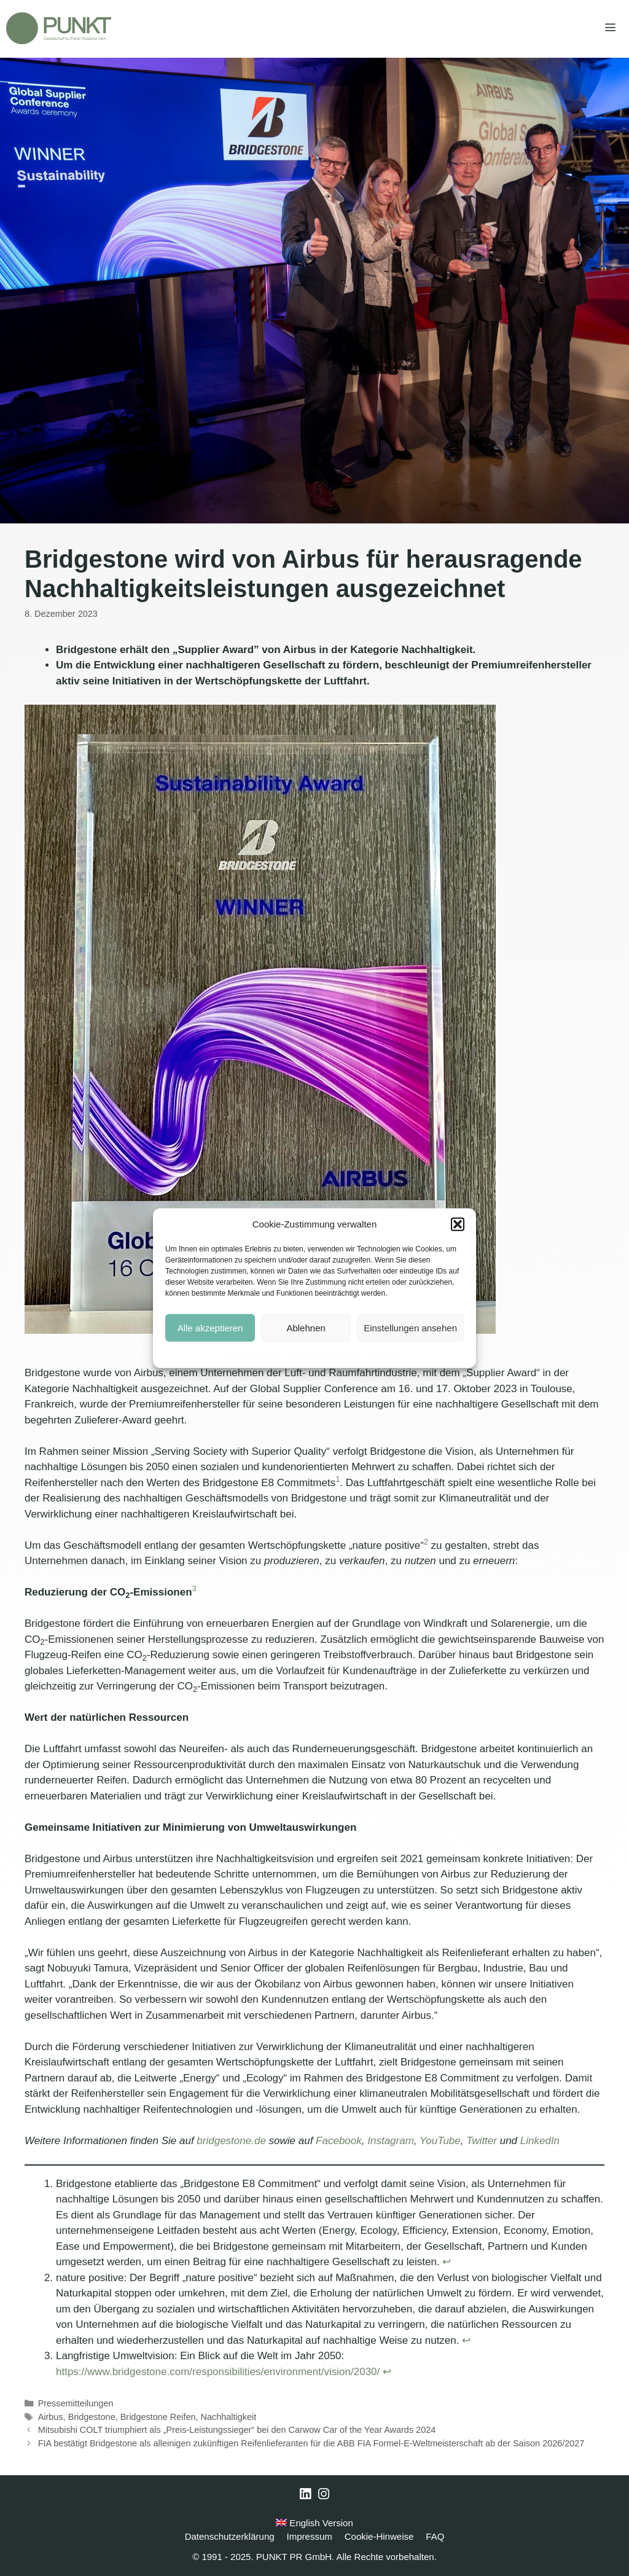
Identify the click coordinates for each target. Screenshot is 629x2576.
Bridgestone (91, 2417)
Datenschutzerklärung (324, 1353)
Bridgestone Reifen (158, 2417)
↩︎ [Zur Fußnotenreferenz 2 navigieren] (466, 2340)
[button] (457, 1224)
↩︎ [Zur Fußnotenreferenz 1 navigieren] (446, 2262)
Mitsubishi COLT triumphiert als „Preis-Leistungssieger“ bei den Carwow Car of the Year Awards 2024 (237, 2430)
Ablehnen (305, 1327)
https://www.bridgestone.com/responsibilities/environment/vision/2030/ (218, 2372)
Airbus (50, 2417)
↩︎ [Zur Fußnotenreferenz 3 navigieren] (387, 2372)
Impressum (384, 1353)
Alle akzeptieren (210, 1327)
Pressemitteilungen (76, 2403)
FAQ (435, 2536)
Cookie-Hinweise (254, 1353)
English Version (314, 2523)
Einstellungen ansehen (410, 1327)
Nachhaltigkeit (229, 2417)
